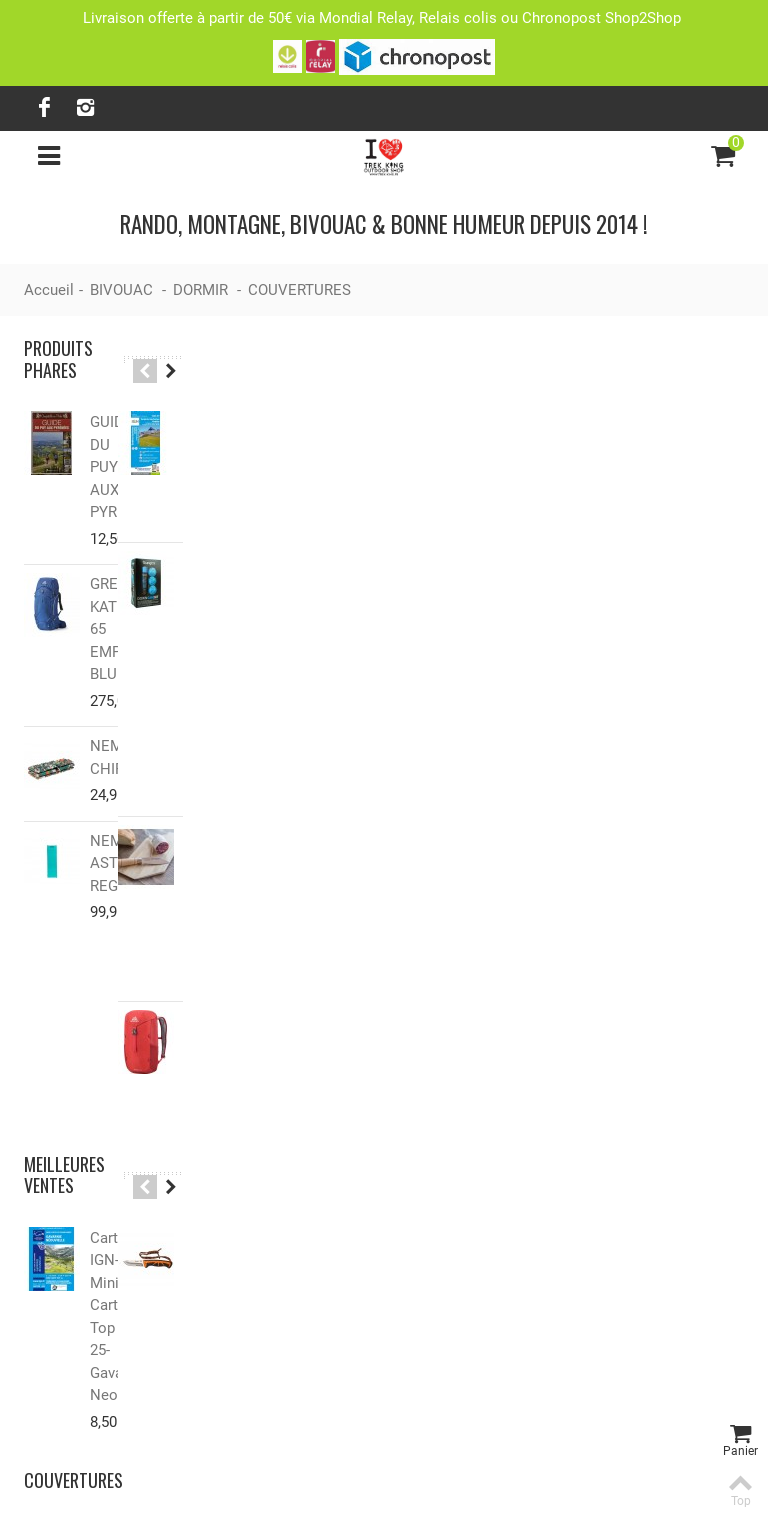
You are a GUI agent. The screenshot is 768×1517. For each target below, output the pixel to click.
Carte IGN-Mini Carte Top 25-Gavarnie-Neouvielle (125, 1080)
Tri (619, 447)
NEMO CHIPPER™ (125, 690)
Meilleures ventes (64, 972)
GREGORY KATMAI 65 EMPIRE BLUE (127, 573)
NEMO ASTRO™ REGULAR (122, 795)
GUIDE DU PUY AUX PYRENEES (127, 444)
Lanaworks (501, 1484)
